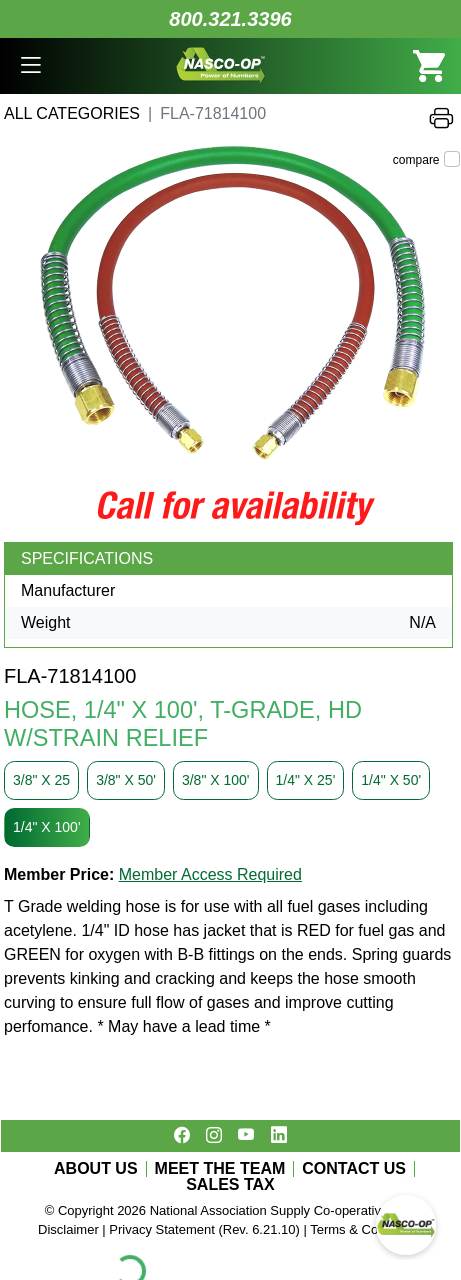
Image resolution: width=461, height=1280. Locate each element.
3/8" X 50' (126, 780)
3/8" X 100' (216, 780)
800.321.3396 (230, 19)
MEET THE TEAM (220, 1169)
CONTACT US (354, 1169)
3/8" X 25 (41, 780)
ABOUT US (96, 1169)
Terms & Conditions (366, 1229)
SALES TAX (230, 1185)
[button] (30, 65)
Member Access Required (210, 874)
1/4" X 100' (47, 827)
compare (416, 160)
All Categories (72, 113)
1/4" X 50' (391, 780)
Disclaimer (68, 1229)
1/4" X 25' (306, 780)
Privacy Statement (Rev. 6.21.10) (204, 1229)
